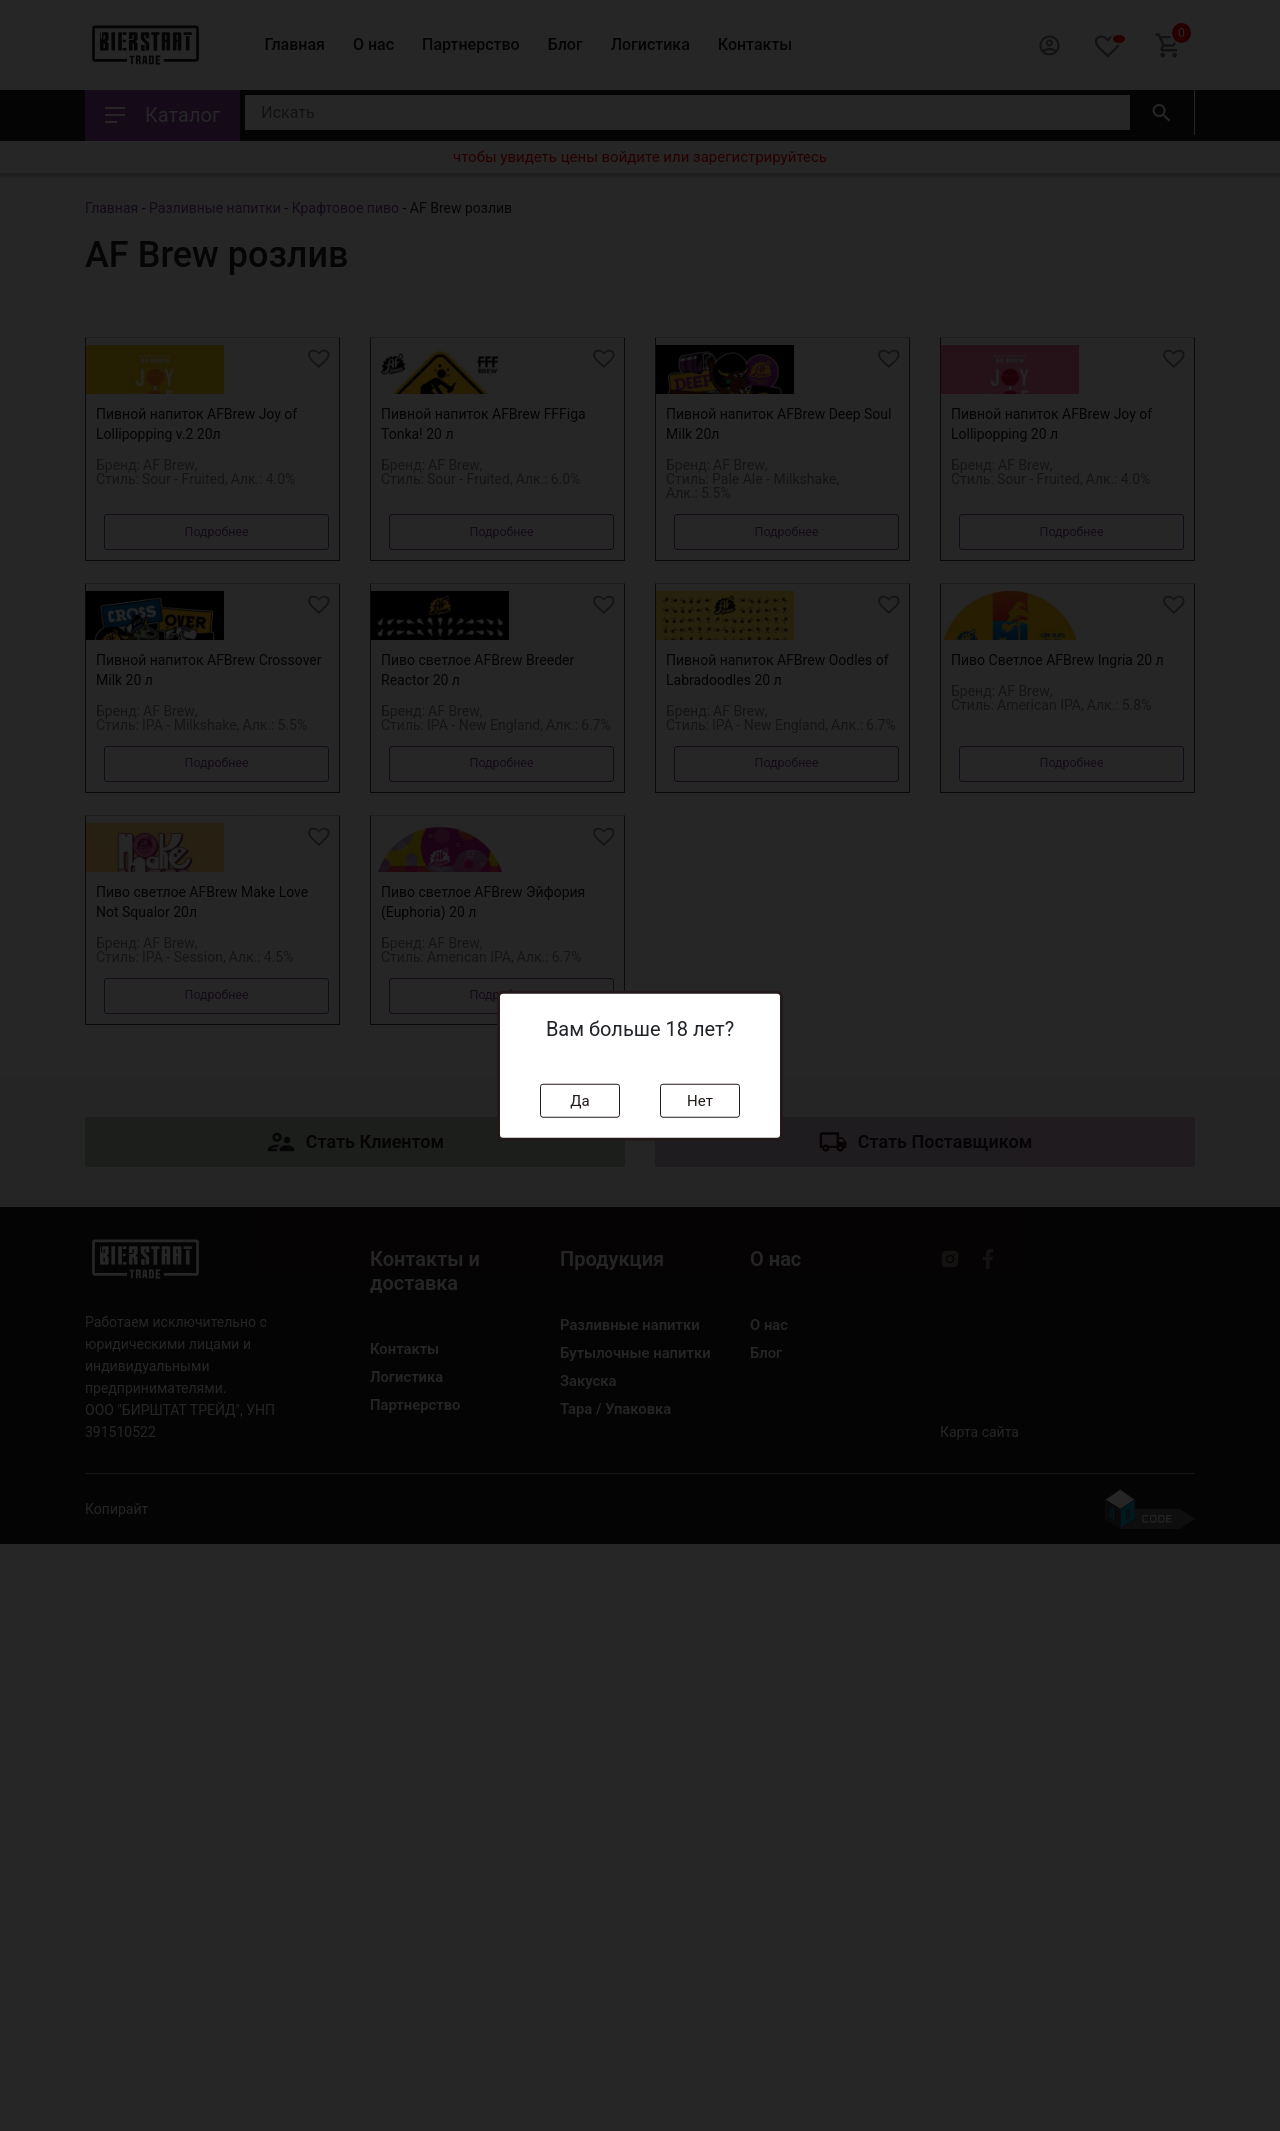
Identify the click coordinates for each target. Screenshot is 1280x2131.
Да (579, 1100)
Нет (700, 1100)
